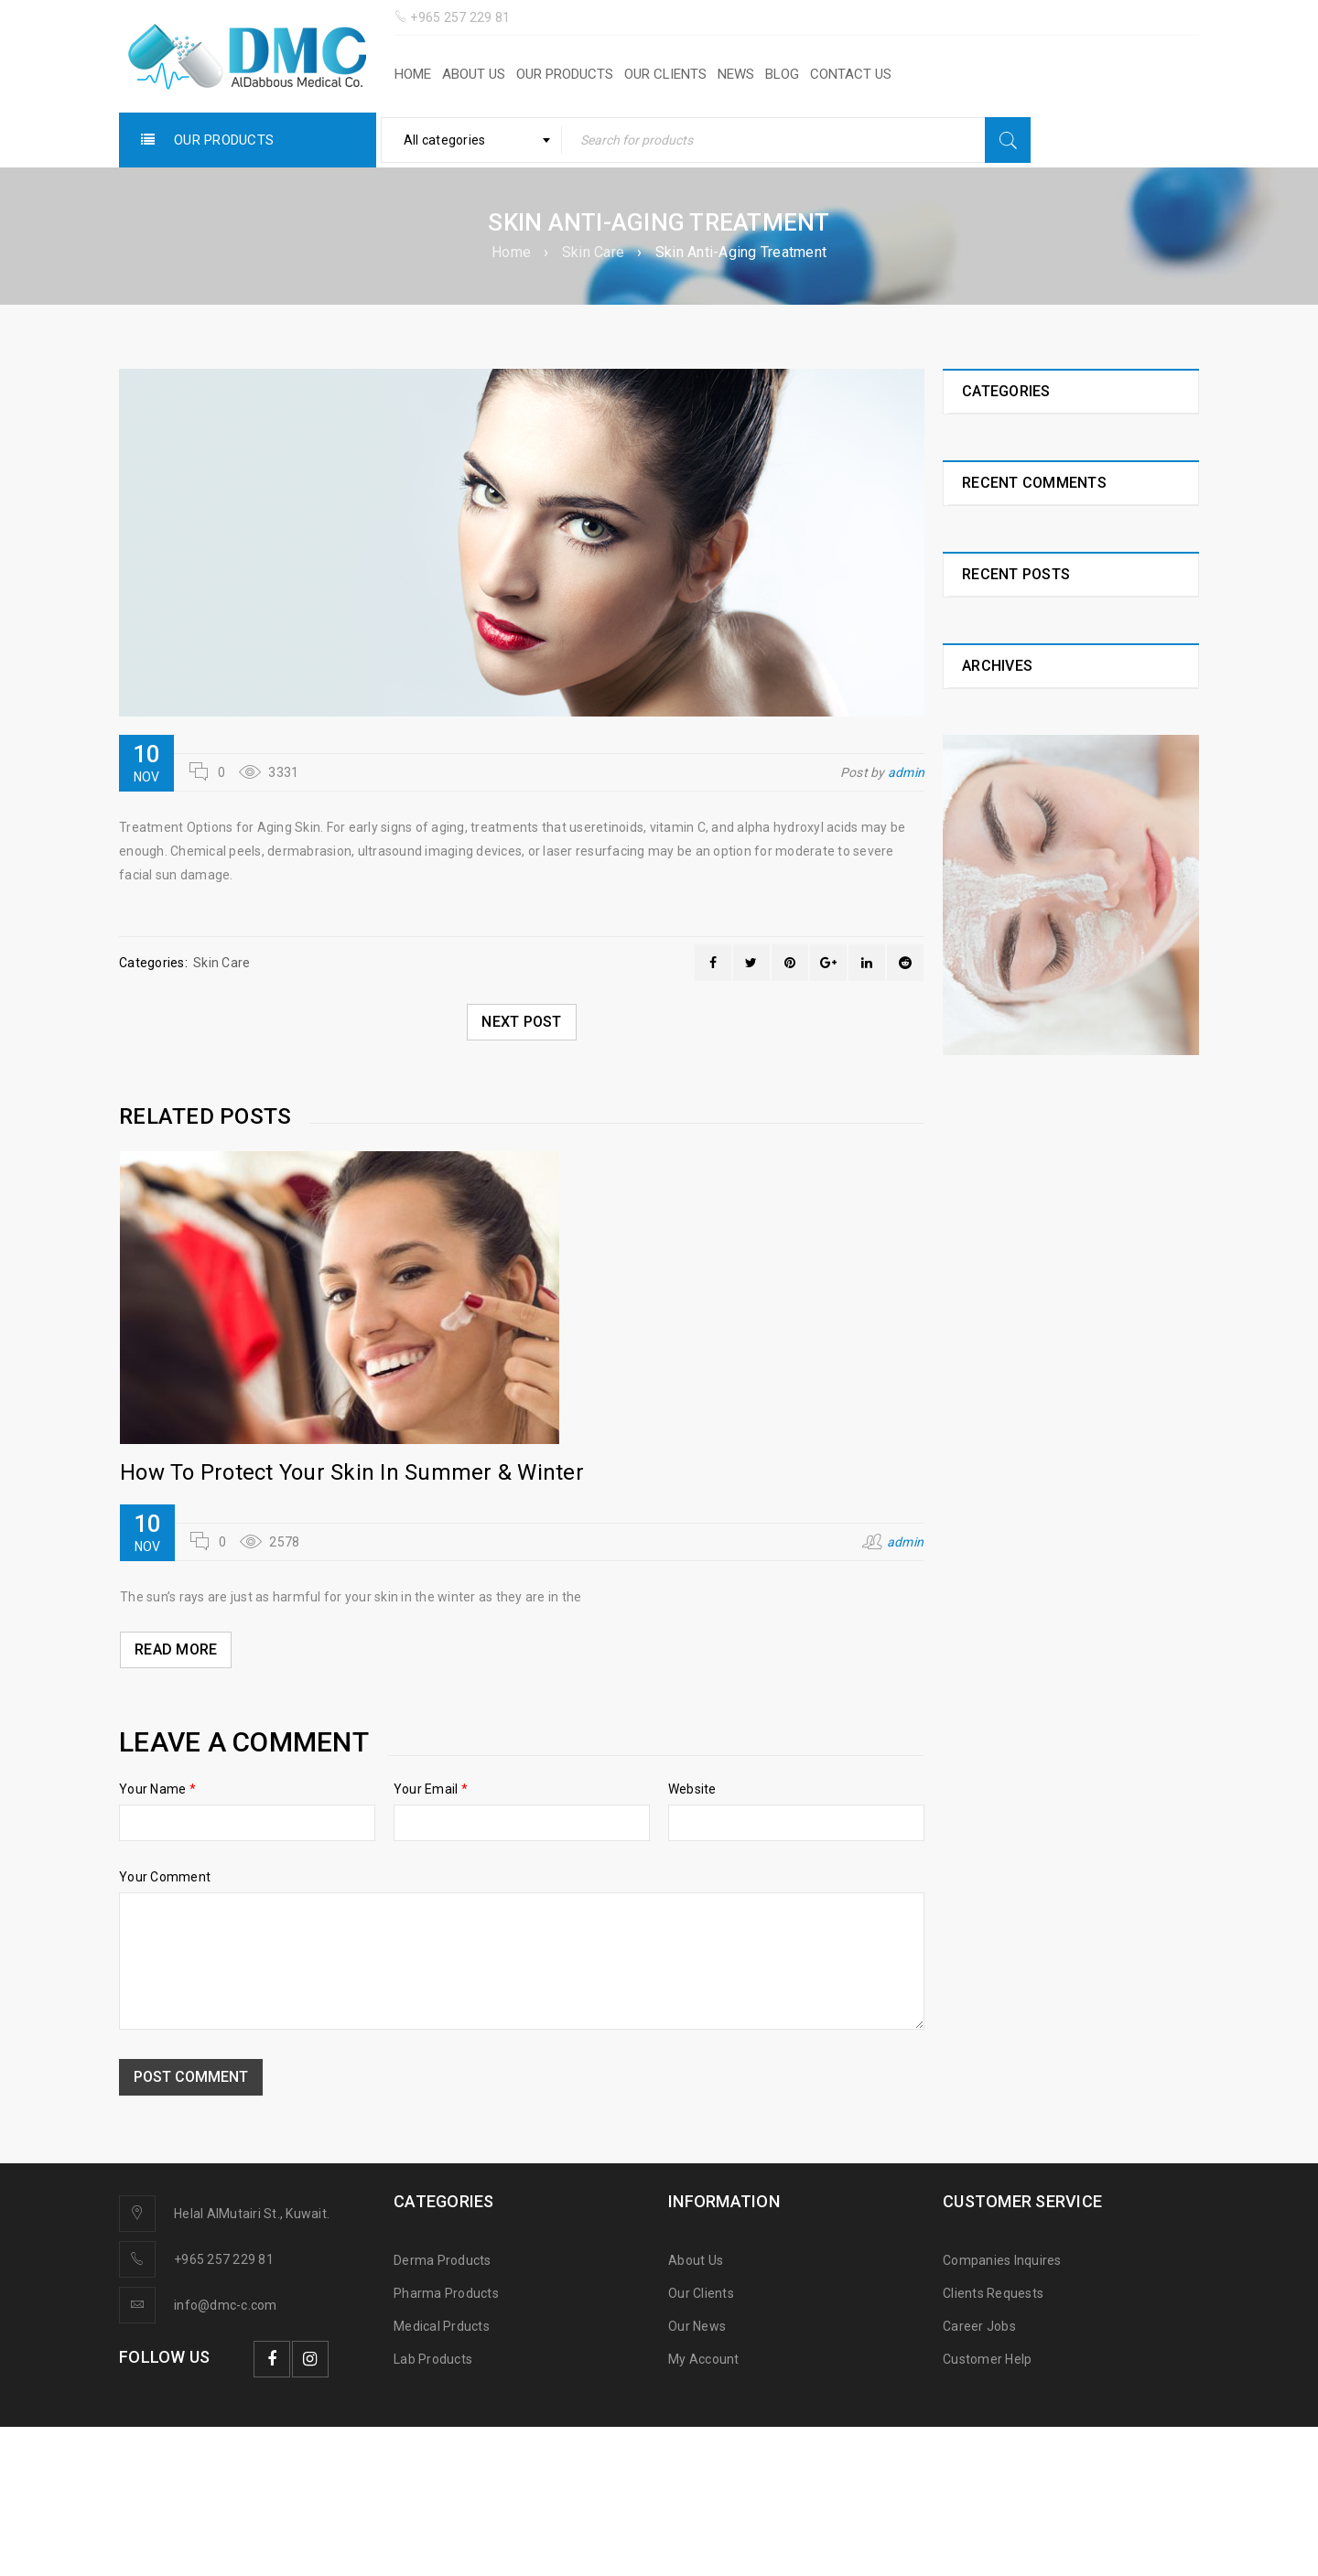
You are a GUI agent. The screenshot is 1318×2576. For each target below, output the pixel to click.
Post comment (191, 2077)
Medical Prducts (442, 2326)
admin (906, 772)
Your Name (157, 1789)
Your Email (431, 1789)
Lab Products (433, 2359)
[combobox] (472, 140)
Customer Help (987, 2359)
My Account (704, 2359)
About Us (695, 2260)
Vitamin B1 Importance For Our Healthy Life (1057, 1186)
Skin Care (593, 252)
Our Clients (701, 2293)
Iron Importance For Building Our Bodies (1065, 878)
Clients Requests (993, 2293)
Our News (697, 2326)
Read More (176, 1649)
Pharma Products (446, 2293)
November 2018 (1009, 1412)
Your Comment (165, 1877)
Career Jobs (979, 2326)
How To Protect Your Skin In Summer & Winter (352, 1472)
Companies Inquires (1002, 2260)
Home (511, 252)
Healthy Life (997, 439)
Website (692, 1789)
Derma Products (443, 2260)
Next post (521, 1021)
